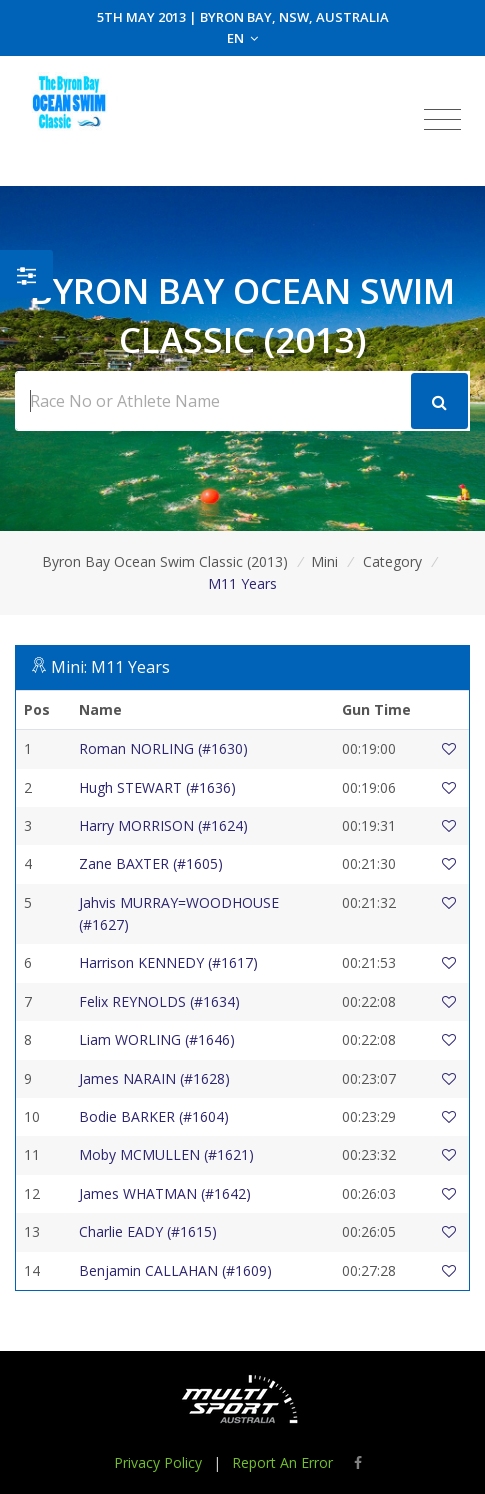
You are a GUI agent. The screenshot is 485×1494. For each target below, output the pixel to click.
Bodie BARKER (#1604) (154, 1116)
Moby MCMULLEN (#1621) (166, 1154)
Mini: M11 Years (110, 667)
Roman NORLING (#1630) (163, 748)
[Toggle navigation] (442, 120)
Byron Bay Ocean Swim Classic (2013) (165, 561)
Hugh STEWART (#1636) (157, 787)
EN (242, 38)
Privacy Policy (158, 1462)
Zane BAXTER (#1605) (151, 863)
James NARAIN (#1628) (154, 1078)
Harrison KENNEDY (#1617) (168, 962)
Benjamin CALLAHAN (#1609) (175, 1270)
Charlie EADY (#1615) (148, 1231)
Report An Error (282, 1462)
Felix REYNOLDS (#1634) (159, 1001)
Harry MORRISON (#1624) (163, 825)
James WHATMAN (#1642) (165, 1193)
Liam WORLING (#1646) (157, 1039)
